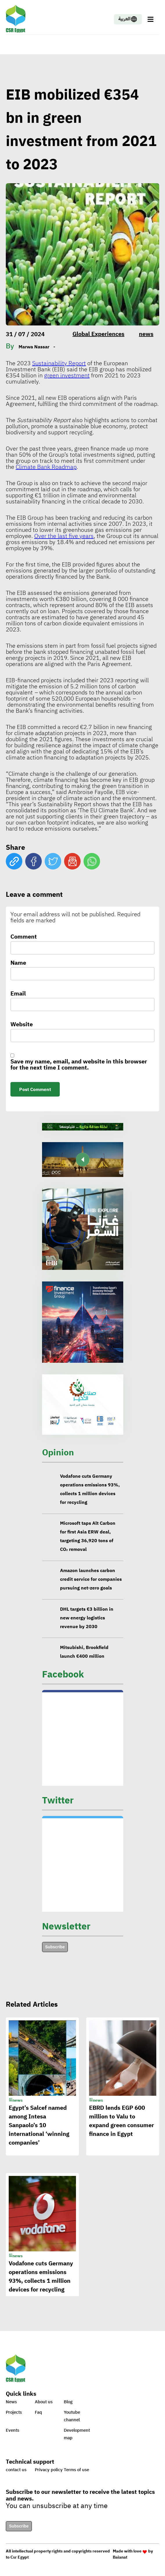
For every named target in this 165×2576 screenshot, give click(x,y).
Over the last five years (64, 536)
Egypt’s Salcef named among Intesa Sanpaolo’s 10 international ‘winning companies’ (39, 2132)
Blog (68, 2402)
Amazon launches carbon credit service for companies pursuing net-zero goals (91, 1584)
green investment (67, 375)
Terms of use (76, 2470)
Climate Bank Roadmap (46, 466)
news (146, 334)
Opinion (58, 1452)
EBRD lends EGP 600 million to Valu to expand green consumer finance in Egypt (121, 2128)
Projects (14, 2412)
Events (12, 2430)
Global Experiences (98, 334)
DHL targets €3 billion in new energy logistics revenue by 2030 (86, 1623)
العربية (127, 19)
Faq (38, 2412)
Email (18, 994)
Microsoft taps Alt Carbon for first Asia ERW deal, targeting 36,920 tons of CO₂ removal (87, 1541)
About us (43, 2402)
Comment (23, 937)
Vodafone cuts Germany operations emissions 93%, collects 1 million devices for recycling (90, 1494)
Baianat (120, 2557)
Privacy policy (49, 2470)
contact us (16, 2470)
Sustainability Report (59, 363)
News (11, 2402)
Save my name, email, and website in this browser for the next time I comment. (78, 1065)
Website (21, 1025)
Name (18, 963)
